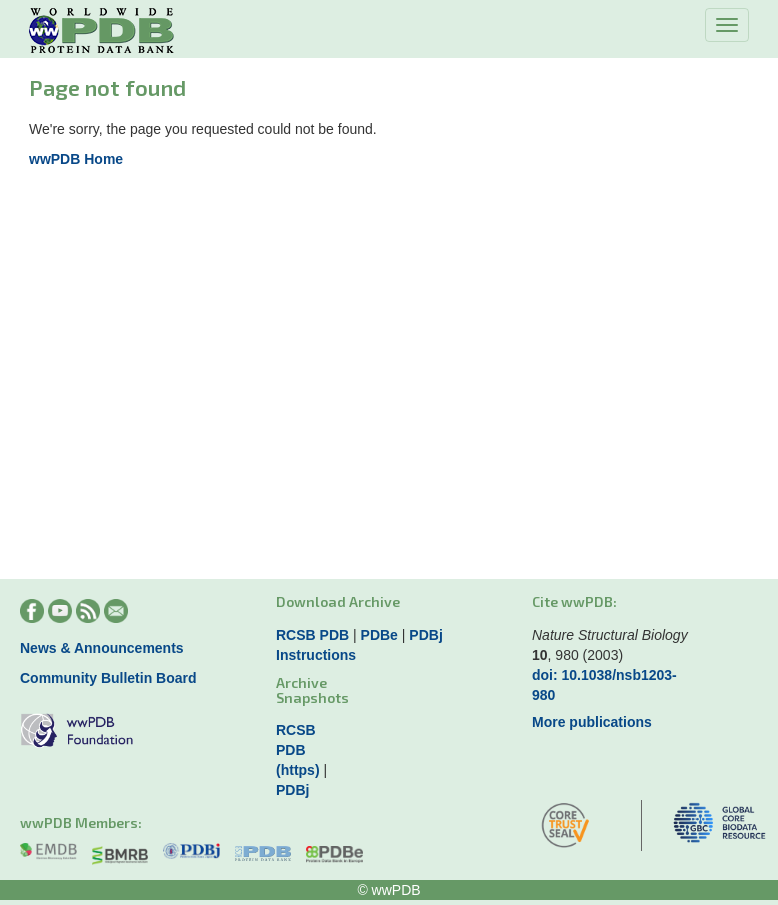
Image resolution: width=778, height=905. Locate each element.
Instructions (316, 655)
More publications (592, 722)
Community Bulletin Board (108, 678)
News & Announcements (102, 648)
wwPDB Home (76, 159)
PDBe (379, 635)
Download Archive (338, 601)
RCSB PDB (312, 635)
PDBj (425, 635)
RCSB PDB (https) (298, 750)
